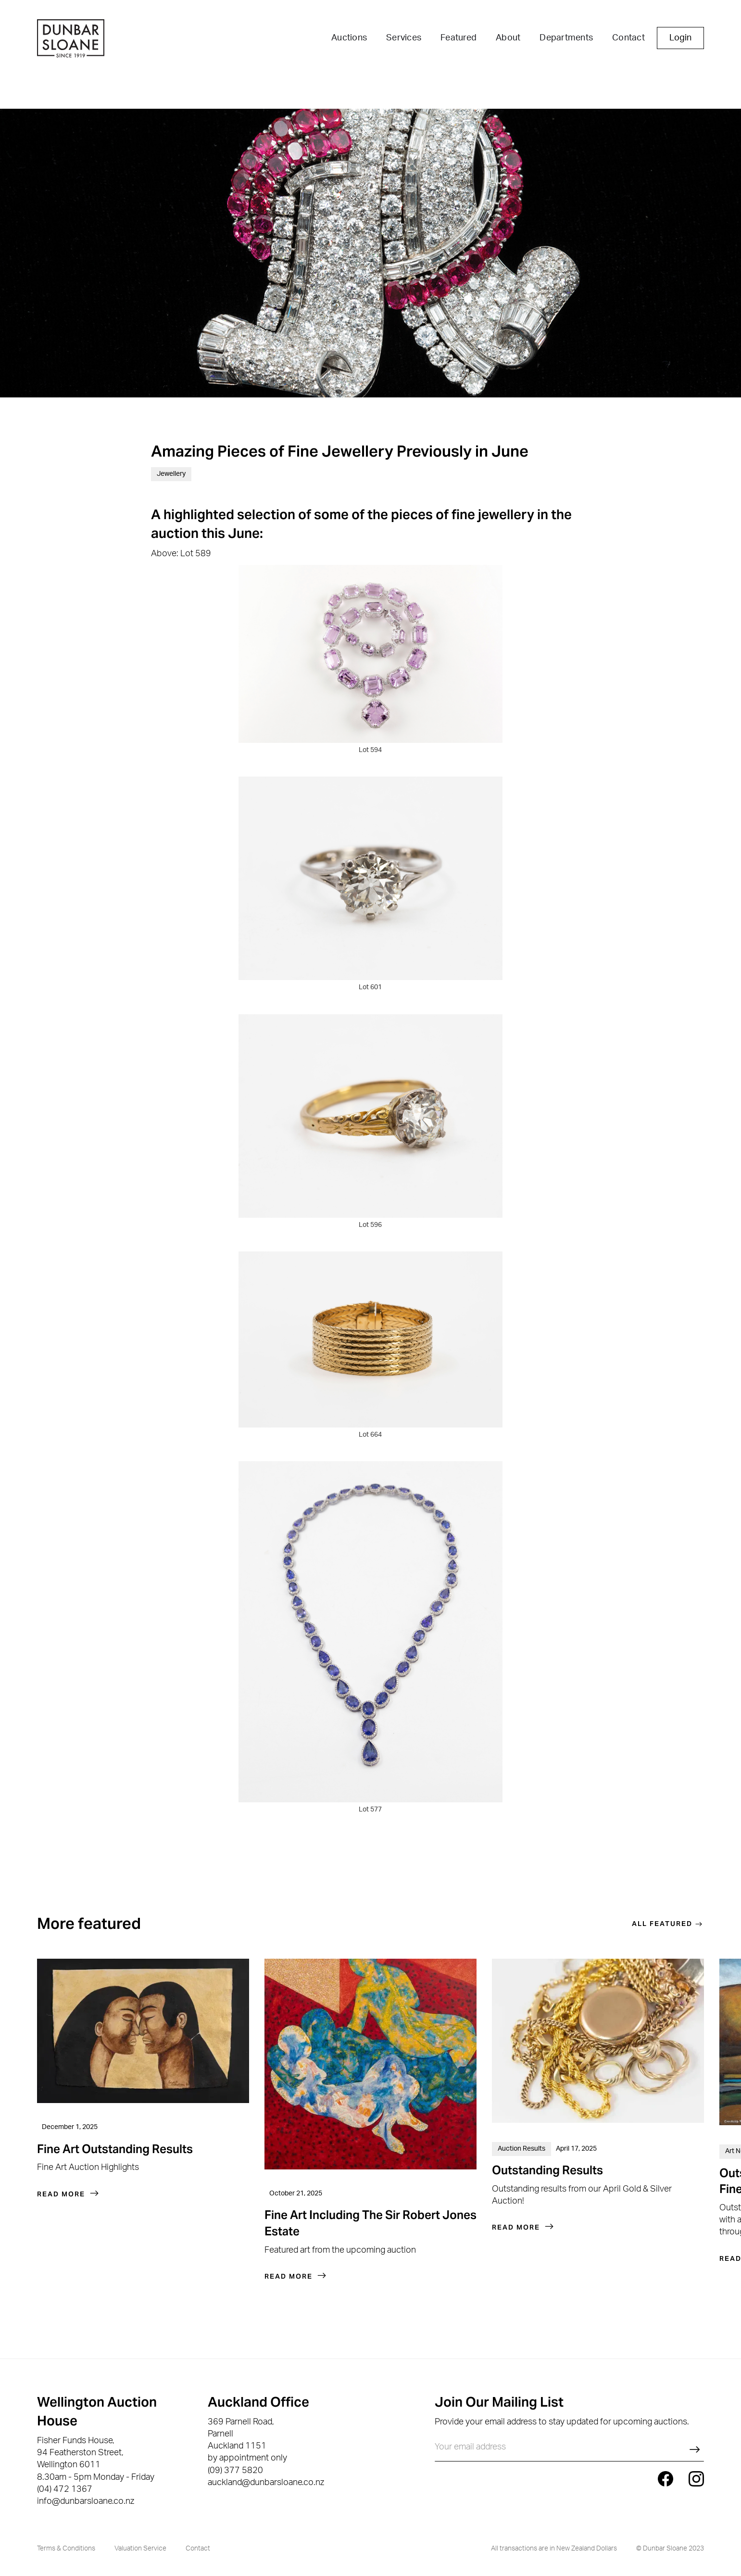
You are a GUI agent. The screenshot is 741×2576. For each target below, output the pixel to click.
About (508, 38)
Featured (458, 38)
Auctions (349, 38)
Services (403, 38)
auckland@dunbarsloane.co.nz (266, 2482)
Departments (566, 38)
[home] (70, 40)
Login (680, 38)
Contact (628, 38)
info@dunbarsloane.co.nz (85, 2501)
